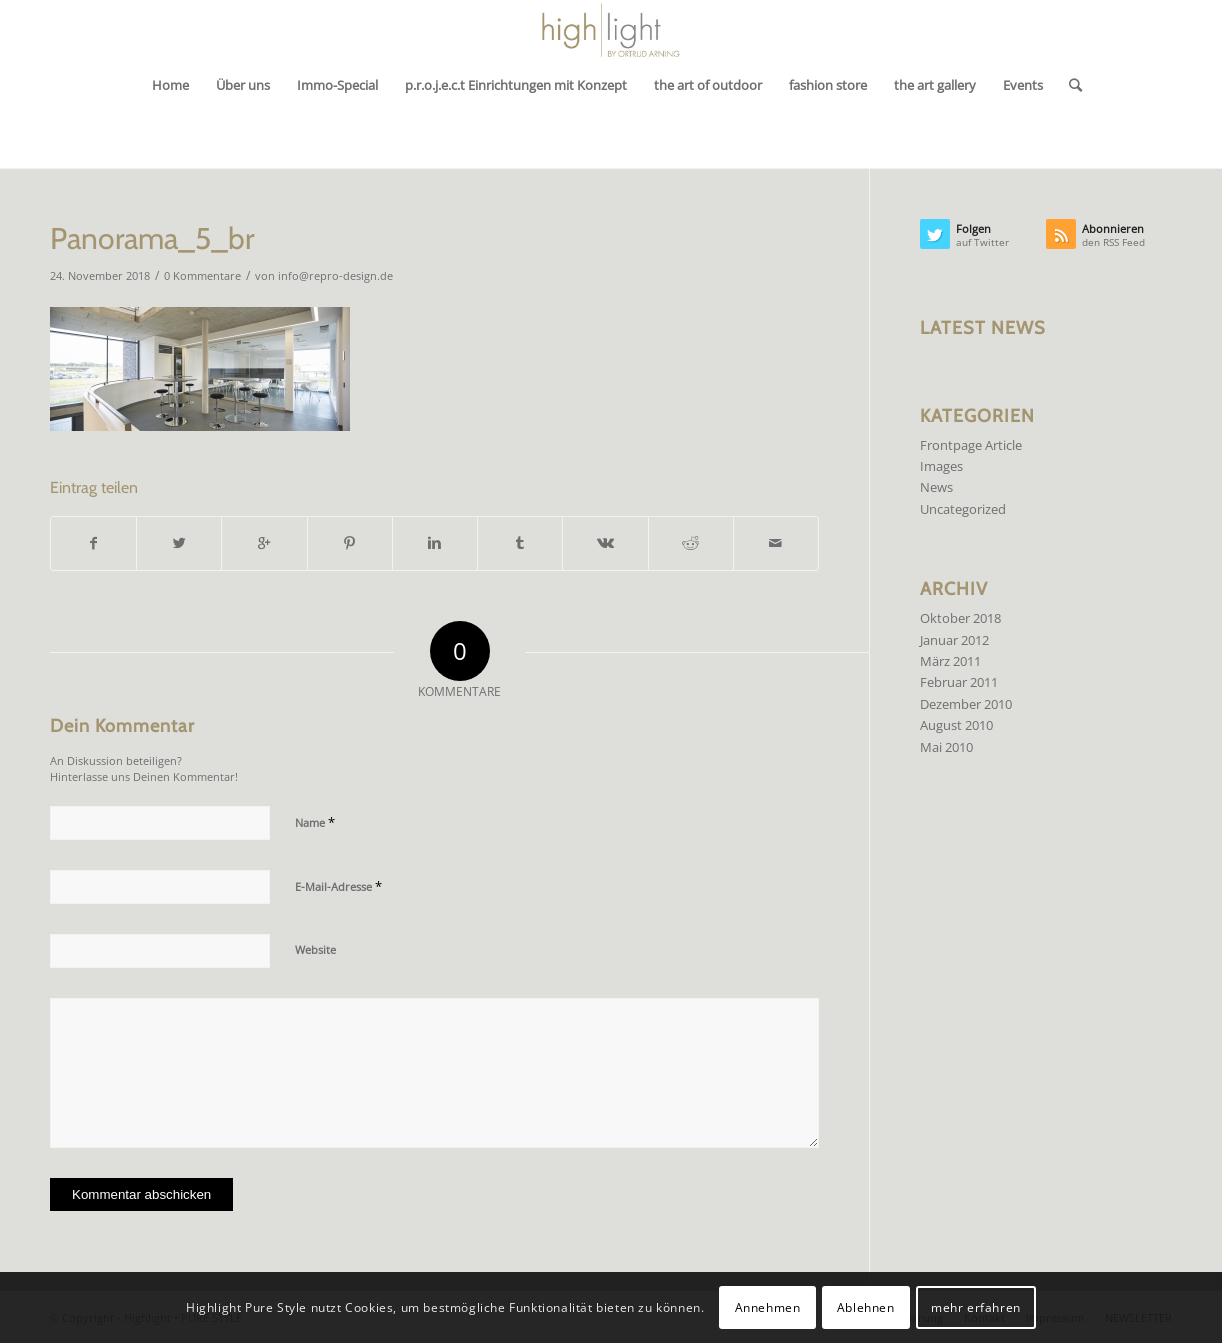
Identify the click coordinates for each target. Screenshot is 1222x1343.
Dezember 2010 (966, 704)
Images (941, 466)
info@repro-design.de (335, 276)
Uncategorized (963, 509)
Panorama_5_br (152, 238)
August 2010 (956, 725)
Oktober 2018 (960, 618)
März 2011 (950, 661)
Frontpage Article (971, 445)
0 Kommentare (202, 276)
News (936, 487)
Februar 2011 (959, 682)
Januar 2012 (954, 640)
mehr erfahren (976, 1307)
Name (315, 822)
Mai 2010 (946, 747)
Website (315, 949)
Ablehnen (866, 1307)
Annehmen (768, 1307)
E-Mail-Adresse (338, 886)
